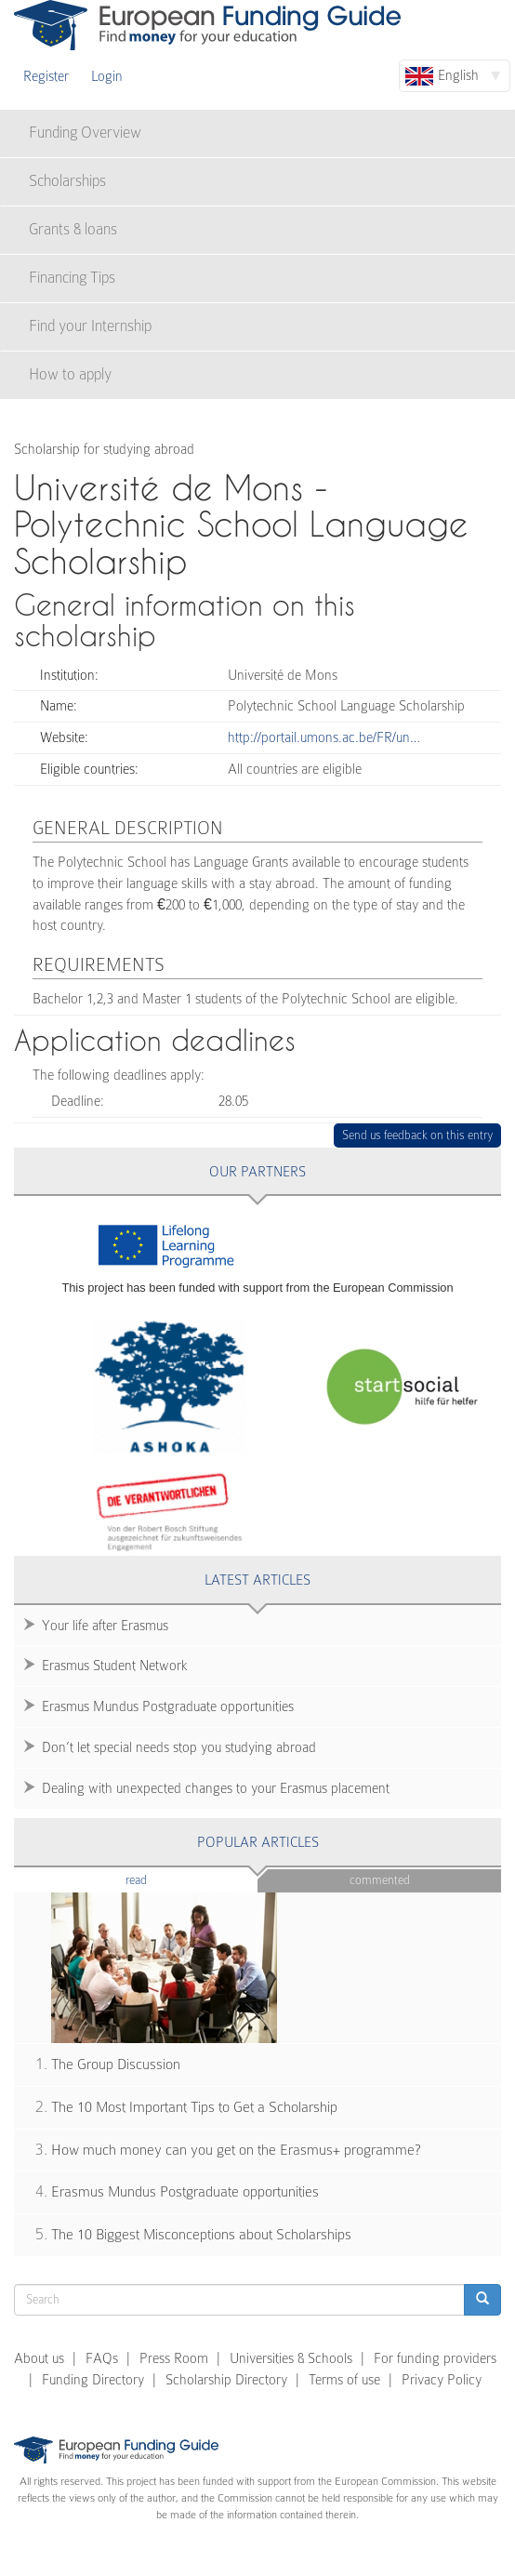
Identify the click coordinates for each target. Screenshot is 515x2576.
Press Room (173, 2358)
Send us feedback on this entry (418, 1135)
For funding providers (435, 2358)
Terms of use (344, 2379)
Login (107, 76)
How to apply (70, 374)
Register (46, 76)
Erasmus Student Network (115, 1665)
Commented (380, 1880)
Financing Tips (72, 277)
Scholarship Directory (226, 2379)
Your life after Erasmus (105, 1625)
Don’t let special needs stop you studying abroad (179, 1747)
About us (39, 2358)
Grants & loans (73, 229)
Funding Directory (93, 2379)
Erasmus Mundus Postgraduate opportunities (168, 1706)
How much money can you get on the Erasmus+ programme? (236, 2150)
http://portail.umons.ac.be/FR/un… (324, 737)
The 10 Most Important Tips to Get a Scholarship (194, 2107)
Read (164, 1879)
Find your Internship (90, 326)
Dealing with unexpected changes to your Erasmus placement (216, 1788)
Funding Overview (85, 132)
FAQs (102, 2358)
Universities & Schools (291, 2358)
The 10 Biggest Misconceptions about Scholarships (201, 2234)
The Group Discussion (115, 2064)
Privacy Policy (442, 2379)
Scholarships (67, 181)
